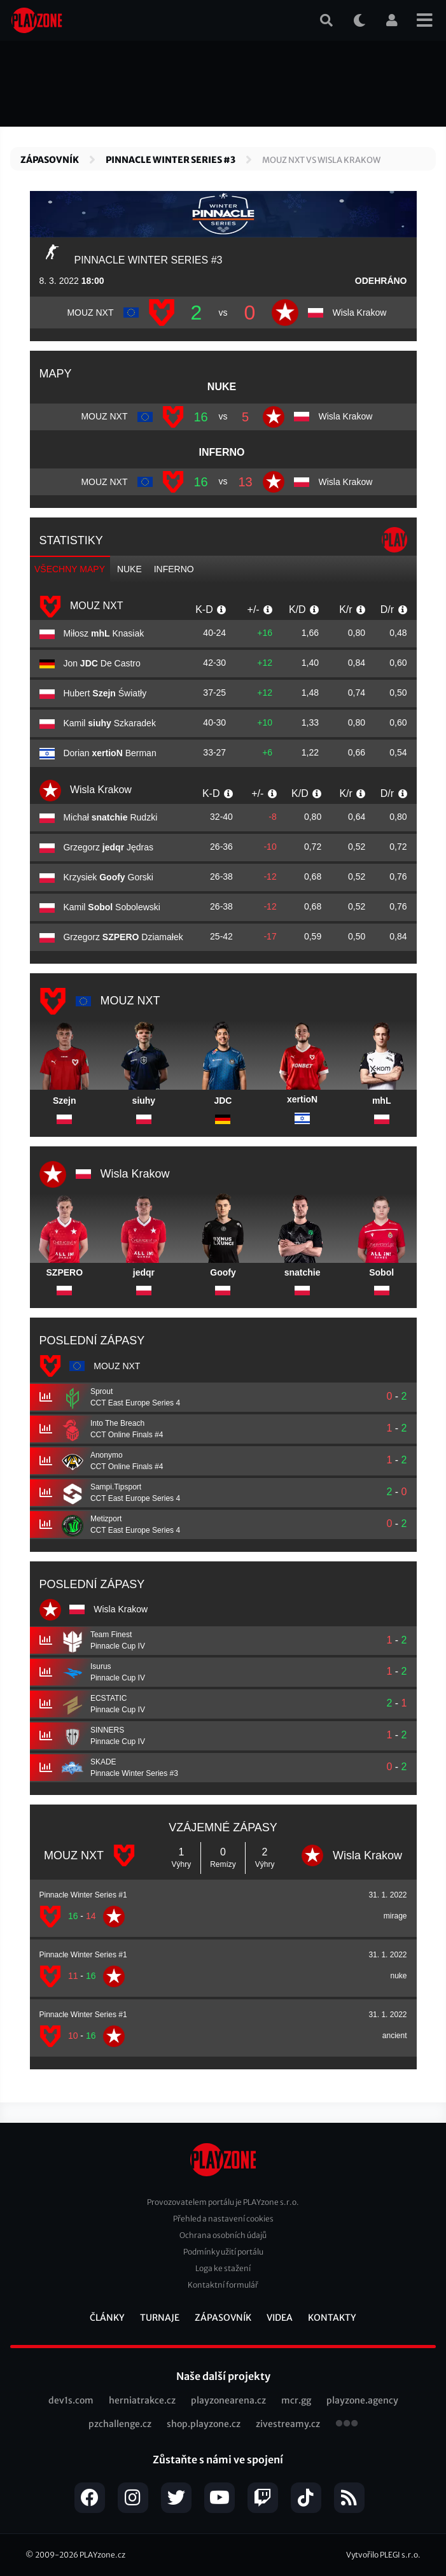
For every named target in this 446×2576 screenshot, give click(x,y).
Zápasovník (49, 159)
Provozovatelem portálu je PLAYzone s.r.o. (223, 2202)
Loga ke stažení (223, 2268)
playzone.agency (362, 2400)
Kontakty (332, 2317)
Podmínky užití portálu (223, 2251)
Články (107, 2317)
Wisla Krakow (85, 790)
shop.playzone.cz (203, 2424)
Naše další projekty (223, 2376)
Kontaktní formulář (223, 2285)
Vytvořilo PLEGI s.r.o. (383, 2554)
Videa (280, 2317)
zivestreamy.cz (288, 2424)
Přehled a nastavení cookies (223, 2218)
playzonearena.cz (228, 2400)
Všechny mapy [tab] (69, 569)
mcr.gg (296, 2400)
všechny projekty (347, 2424)
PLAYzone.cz (102, 2554)
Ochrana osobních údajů (223, 2235)
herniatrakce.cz (142, 2400)
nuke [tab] (129, 569)
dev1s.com (71, 2400)
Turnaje (159, 2317)
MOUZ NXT (81, 606)
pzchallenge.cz (119, 2424)
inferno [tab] (174, 569)
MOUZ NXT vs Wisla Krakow (321, 160)
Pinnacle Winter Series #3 (170, 159)
